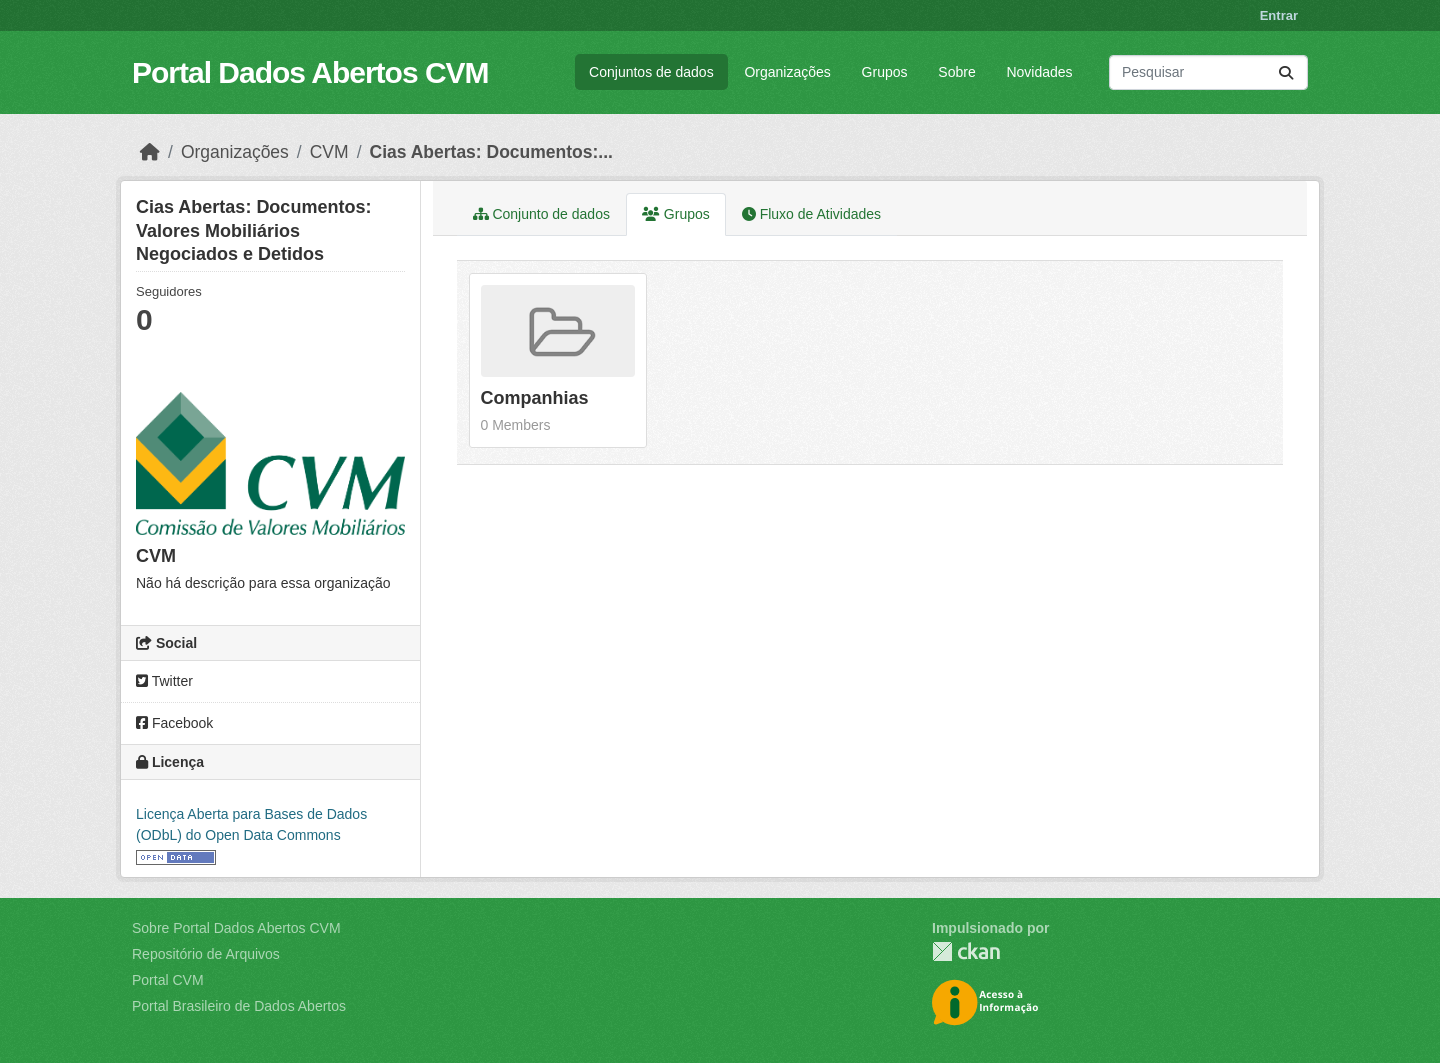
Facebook (174, 723)
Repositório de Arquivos (206, 954)
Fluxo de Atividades (811, 214)
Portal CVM (168, 980)
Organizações (787, 72)
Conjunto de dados (541, 214)
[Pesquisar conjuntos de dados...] (1208, 72)
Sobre (956, 72)
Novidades (1039, 72)
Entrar (1279, 15)
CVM (329, 152)
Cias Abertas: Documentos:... (491, 152)
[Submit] (1286, 72)
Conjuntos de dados (651, 72)
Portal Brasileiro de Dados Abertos (239, 1006)
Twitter (164, 681)
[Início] (150, 152)
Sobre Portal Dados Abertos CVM (236, 928)
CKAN (966, 951)
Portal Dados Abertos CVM (310, 72)
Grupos (885, 72)
